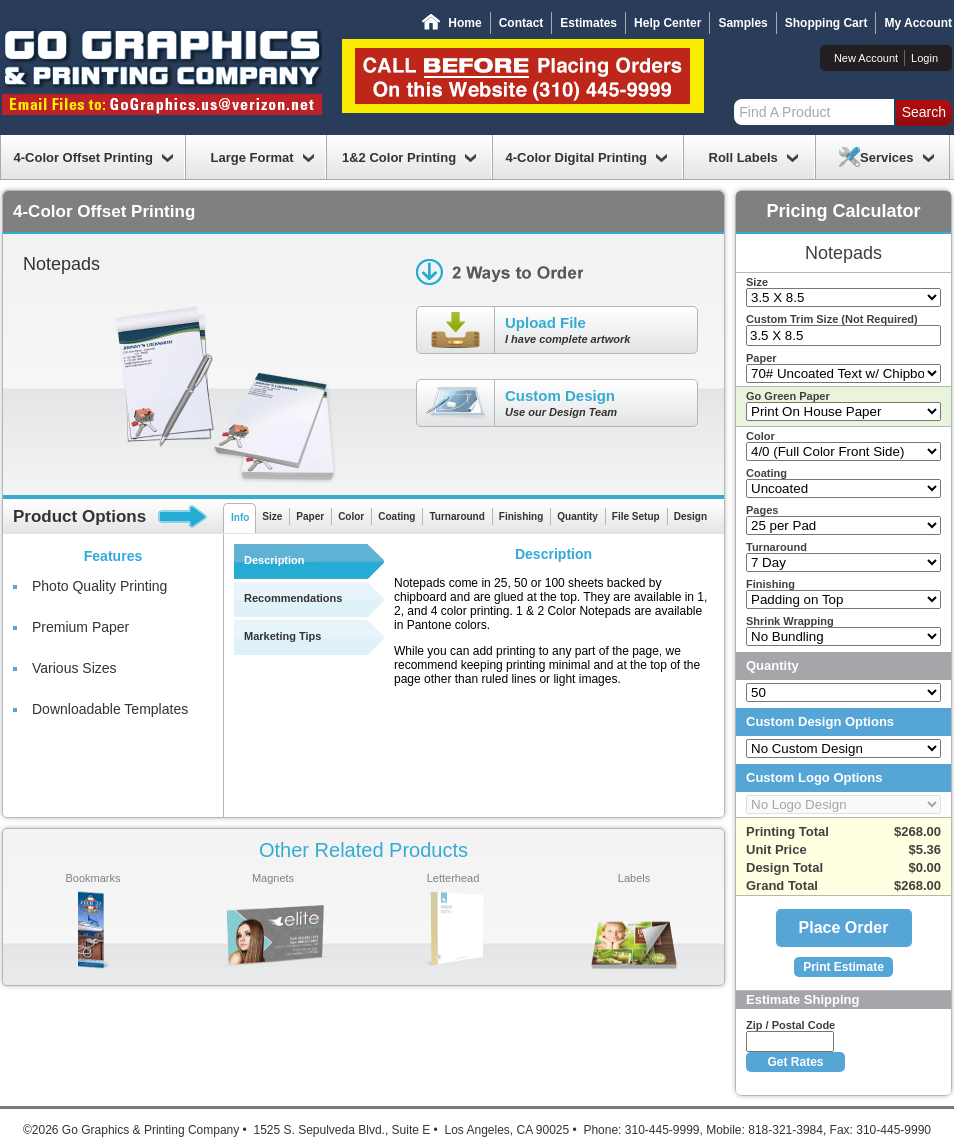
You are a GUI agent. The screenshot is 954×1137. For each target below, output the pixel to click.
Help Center (667, 23)
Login (924, 58)
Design (690, 516)
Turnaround (456, 516)
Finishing (521, 516)
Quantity (577, 516)
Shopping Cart (826, 23)
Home (464, 23)
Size (272, 516)
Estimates (588, 23)
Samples (742, 23)
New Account (866, 58)
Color (351, 516)
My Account (918, 23)
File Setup (636, 516)
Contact (521, 23)
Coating (396, 516)
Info (240, 517)
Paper (310, 516)
